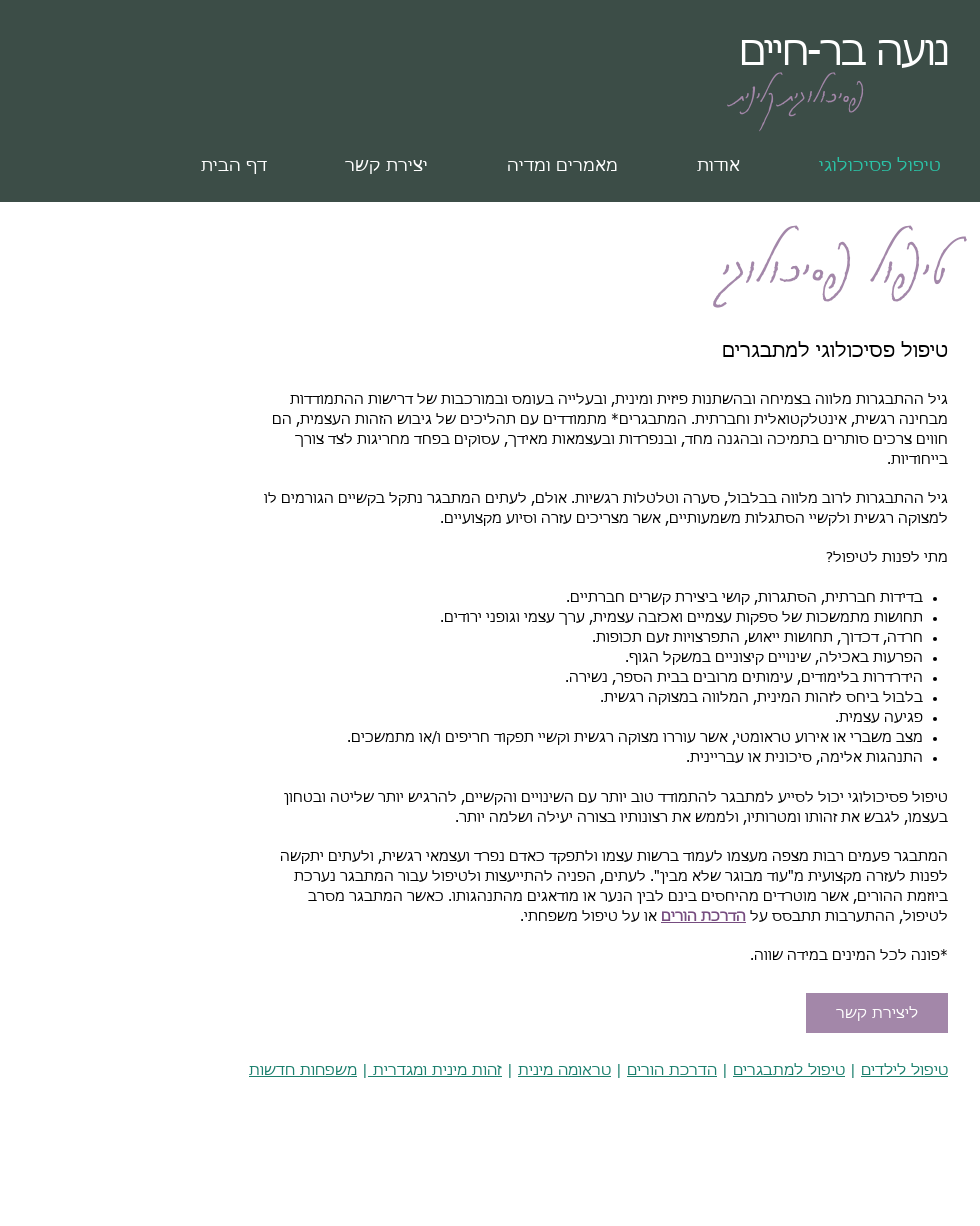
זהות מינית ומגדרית (435, 1070)
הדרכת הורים (703, 917)
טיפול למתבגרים (789, 1070)
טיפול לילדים (904, 1070)
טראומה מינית (564, 1070)
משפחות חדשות (303, 1070)
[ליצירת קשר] (877, 1013)
